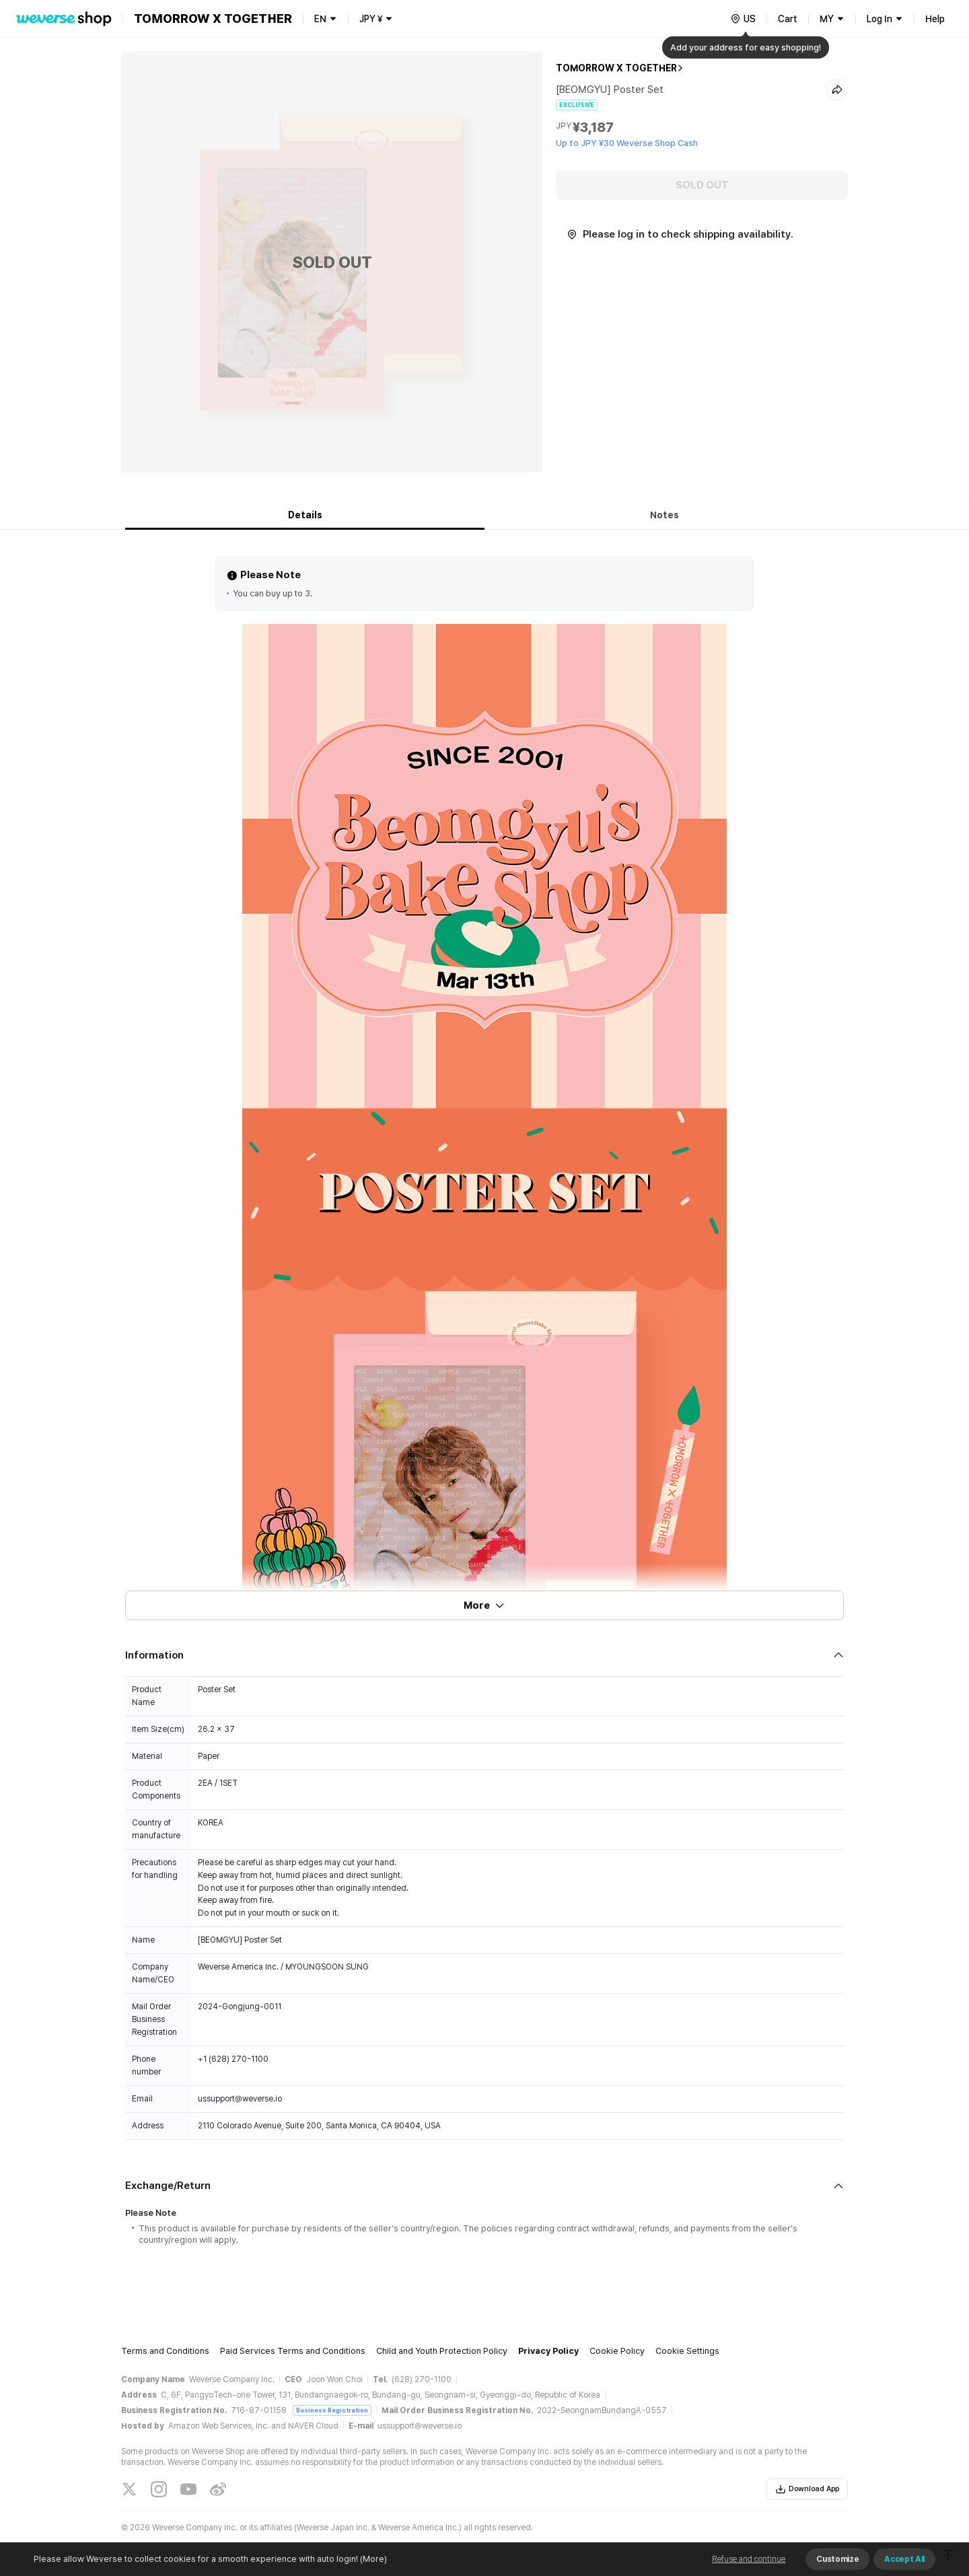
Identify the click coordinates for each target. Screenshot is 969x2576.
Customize (837, 2559)
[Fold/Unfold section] (484, 1655)
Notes (664, 515)
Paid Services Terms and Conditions (292, 2351)
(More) (372, 2559)
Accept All (904, 2559)
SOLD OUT (702, 185)
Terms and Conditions (165, 2351)
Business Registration (332, 2410)
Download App (807, 2489)
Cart (787, 18)
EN (320, 18)
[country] (743, 19)
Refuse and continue (748, 2559)
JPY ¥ (370, 18)
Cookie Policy (617, 2351)
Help (935, 18)
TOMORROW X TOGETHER (616, 68)
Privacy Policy (548, 2351)
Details (305, 515)
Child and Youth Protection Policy (441, 2351)
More (484, 1605)
